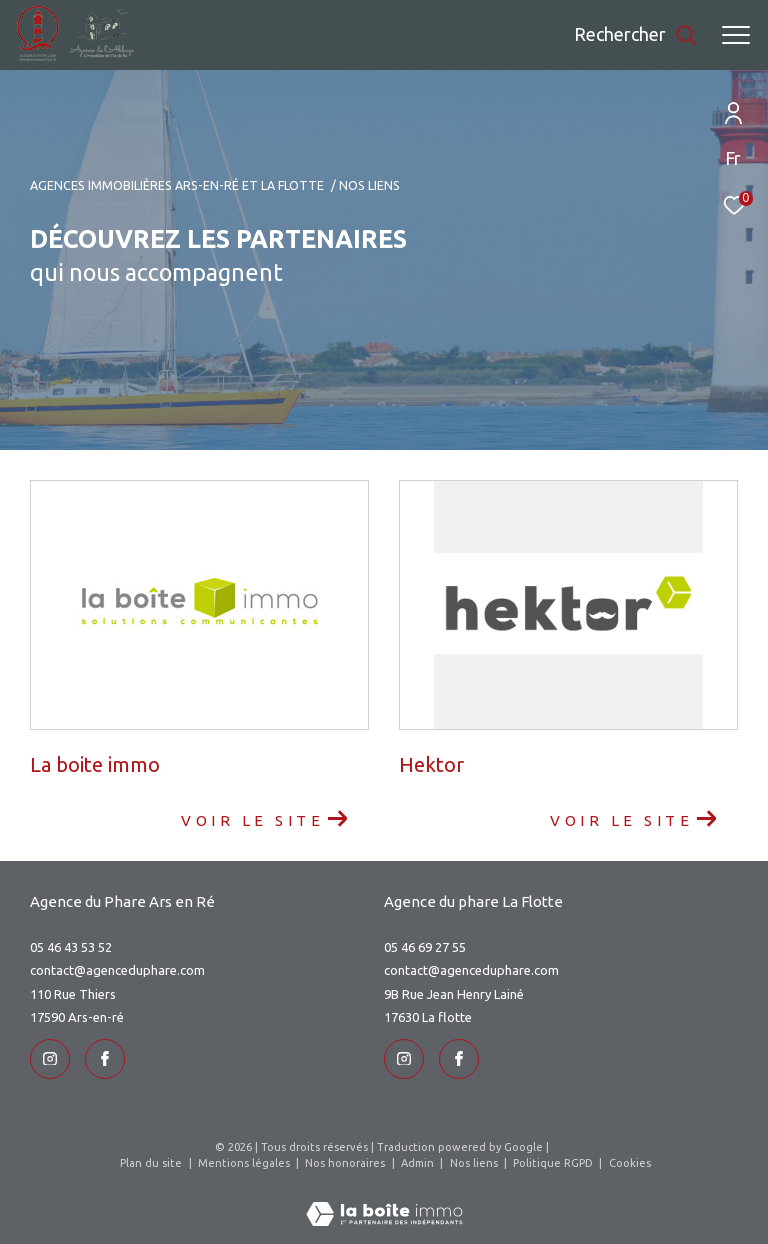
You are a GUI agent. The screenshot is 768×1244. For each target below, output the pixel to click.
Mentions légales (245, 1163)
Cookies (630, 1163)
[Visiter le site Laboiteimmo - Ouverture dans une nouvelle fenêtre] (384, 1201)
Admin (419, 1163)
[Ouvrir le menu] (736, 35)
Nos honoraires (346, 1163)
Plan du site (152, 1163)
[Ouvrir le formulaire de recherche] (635, 35)
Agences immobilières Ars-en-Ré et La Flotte (177, 185)
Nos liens (475, 1163)
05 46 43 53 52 (71, 947)
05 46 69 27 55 (425, 947)
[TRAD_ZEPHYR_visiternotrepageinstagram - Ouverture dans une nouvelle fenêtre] (50, 1059)
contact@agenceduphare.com (117, 970)
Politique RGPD (553, 1163)
